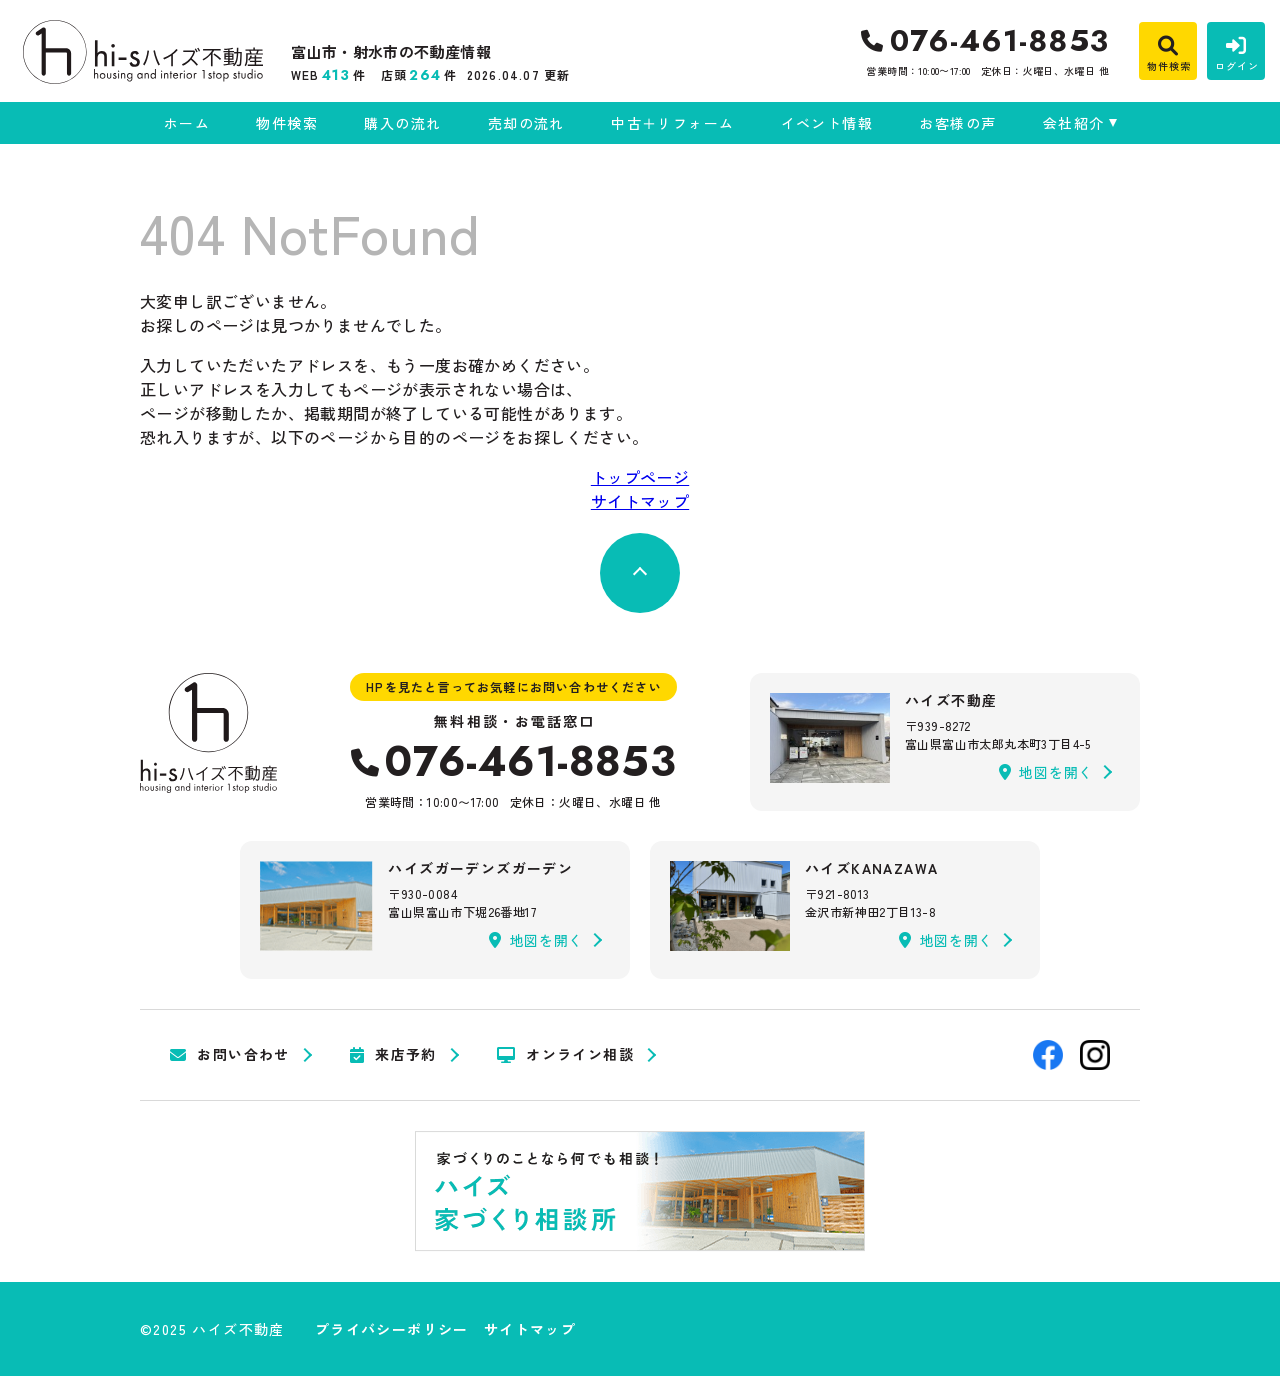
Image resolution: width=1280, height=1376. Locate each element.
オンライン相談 (565, 1055)
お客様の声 (957, 123)
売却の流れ (526, 123)
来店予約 (393, 1055)
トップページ (640, 477)
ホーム (187, 123)
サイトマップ (640, 501)
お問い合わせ (230, 1055)
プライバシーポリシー (392, 1329)
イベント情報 (827, 123)
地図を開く (1046, 772)
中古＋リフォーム (672, 123)
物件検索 (287, 123)
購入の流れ (402, 123)
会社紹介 (1074, 123)
